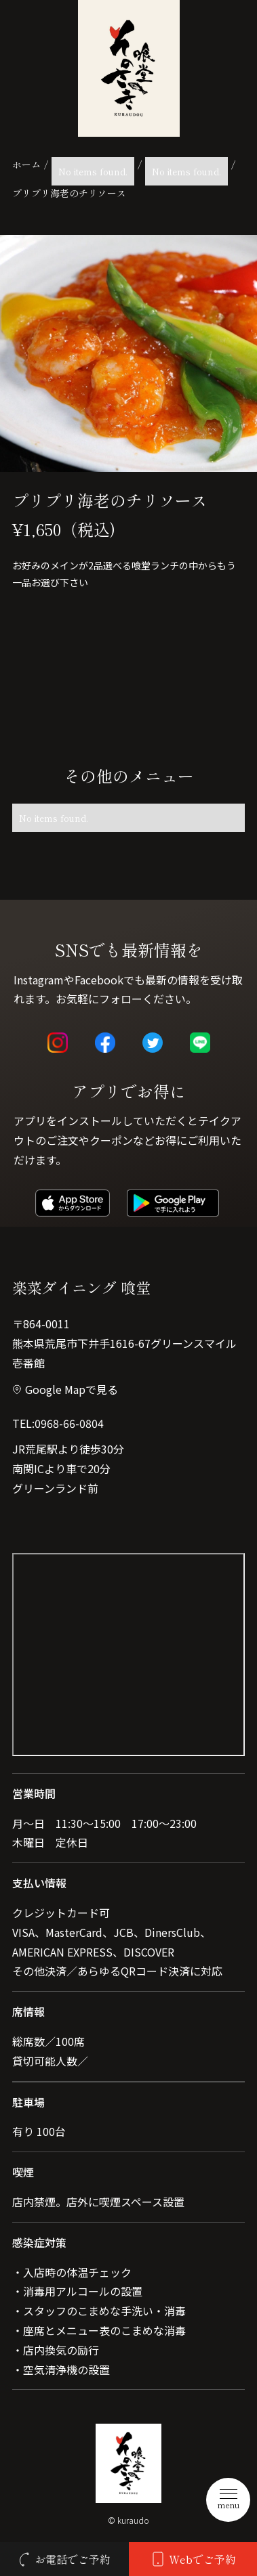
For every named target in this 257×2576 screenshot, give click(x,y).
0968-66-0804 (69, 1423)
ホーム (26, 164)
